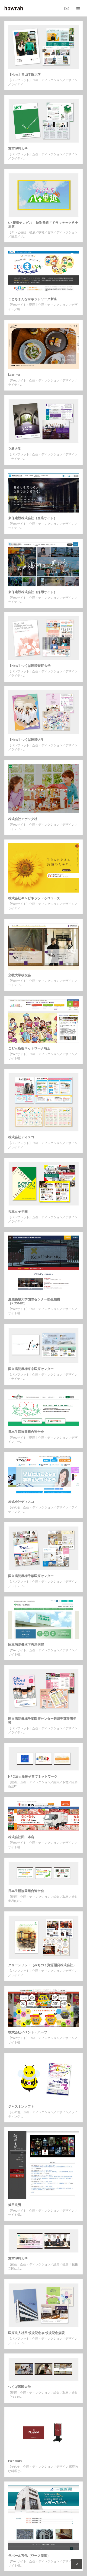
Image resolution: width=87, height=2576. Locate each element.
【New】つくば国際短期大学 (29, 666)
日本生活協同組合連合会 (26, 1432)
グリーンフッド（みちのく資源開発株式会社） (42, 1965)
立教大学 (14, 449)
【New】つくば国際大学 (26, 740)
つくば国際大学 (19, 2387)
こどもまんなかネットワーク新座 (32, 299)
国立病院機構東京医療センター (31, 1369)
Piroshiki (15, 2461)
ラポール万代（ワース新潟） (29, 2556)
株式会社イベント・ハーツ (27, 2032)
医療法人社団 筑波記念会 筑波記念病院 (36, 2333)
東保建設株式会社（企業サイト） (32, 518)
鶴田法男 (14, 2205)
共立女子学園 (18, 1211)
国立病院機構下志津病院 (26, 1644)
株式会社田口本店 (21, 1837)
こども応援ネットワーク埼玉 (29, 1048)
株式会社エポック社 (22, 819)
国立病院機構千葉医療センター (31, 1576)
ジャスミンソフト (21, 2106)
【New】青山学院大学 (24, 74)
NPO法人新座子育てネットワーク (32, 1776)
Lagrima (14, 374)
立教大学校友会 (19, 975)
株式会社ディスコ (21, 1137)
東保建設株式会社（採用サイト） (32, 592)
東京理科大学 (18, 148)
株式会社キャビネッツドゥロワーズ (34, 898)
